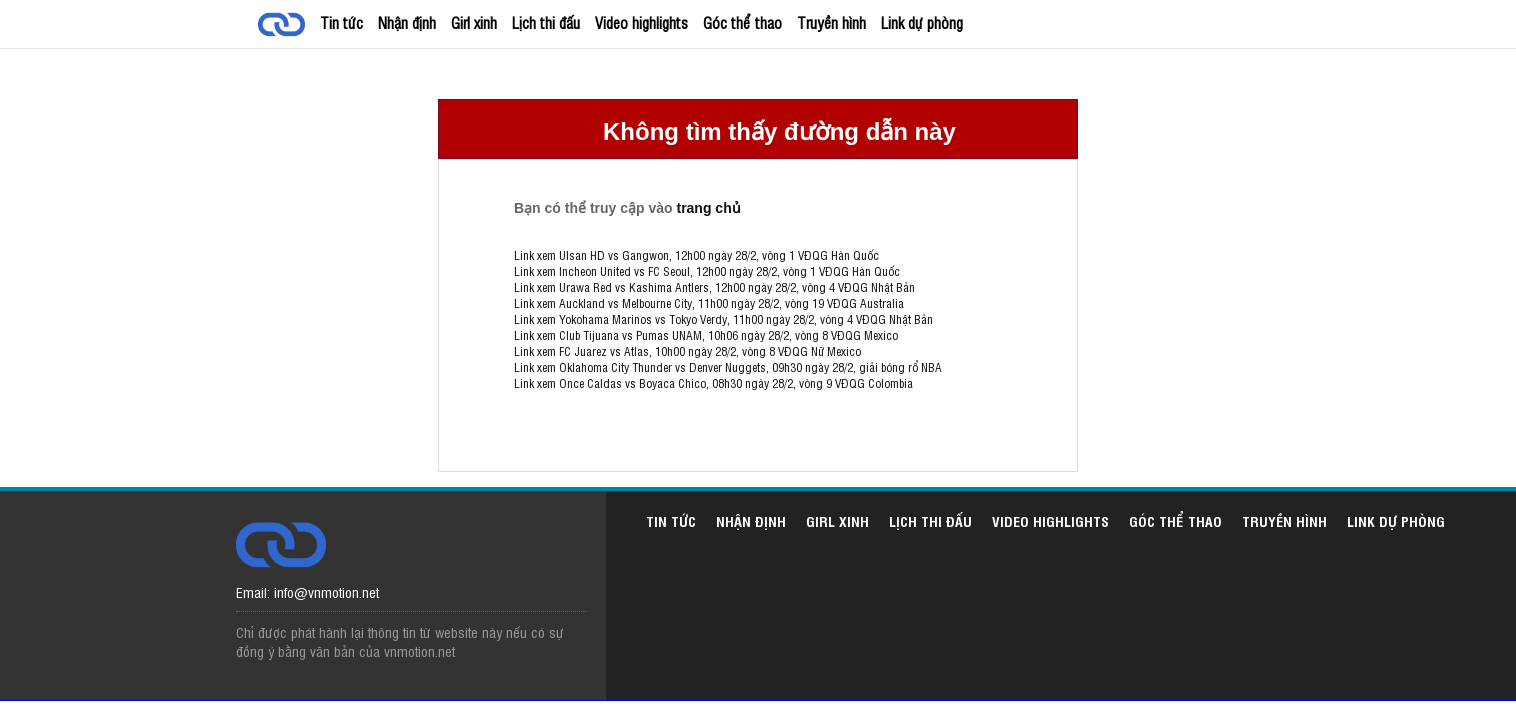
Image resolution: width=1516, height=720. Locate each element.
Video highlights (641, 22)
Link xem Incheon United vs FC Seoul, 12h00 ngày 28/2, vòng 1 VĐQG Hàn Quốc (707, 271)
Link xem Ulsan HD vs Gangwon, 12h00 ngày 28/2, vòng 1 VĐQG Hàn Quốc (696, 255)
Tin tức (341, 22)
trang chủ (708, 208)
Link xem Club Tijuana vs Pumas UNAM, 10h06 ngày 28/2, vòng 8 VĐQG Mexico (706, 335)
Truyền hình (831, 22)
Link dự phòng (922, 22)
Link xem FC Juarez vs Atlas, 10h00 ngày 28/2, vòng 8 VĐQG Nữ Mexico (687, 351)
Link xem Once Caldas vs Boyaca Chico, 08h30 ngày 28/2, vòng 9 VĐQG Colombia (713, 383)
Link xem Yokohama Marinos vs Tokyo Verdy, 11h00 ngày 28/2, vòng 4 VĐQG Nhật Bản (723, 319)
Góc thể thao (742, 22)
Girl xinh (474, 22)
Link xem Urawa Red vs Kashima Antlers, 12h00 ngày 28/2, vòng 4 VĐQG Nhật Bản (714, 287)
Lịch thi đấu (546, 22)
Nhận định (407, 22)
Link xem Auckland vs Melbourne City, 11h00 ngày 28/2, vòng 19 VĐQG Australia (709, 303)
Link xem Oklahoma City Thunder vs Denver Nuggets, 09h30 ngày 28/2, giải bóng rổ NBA (728, 367)
